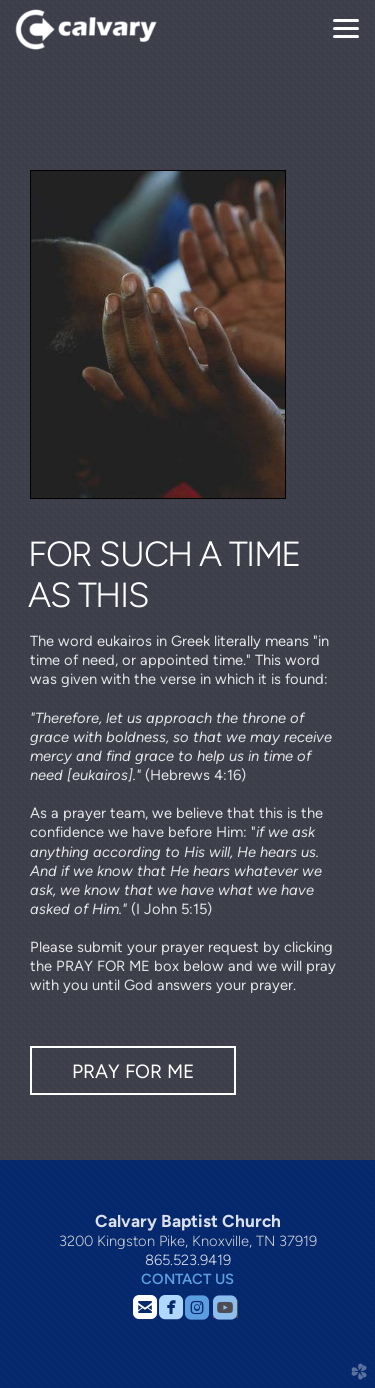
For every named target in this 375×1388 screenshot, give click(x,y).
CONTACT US (187, 1279)
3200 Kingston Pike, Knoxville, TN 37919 (188, 1241)
